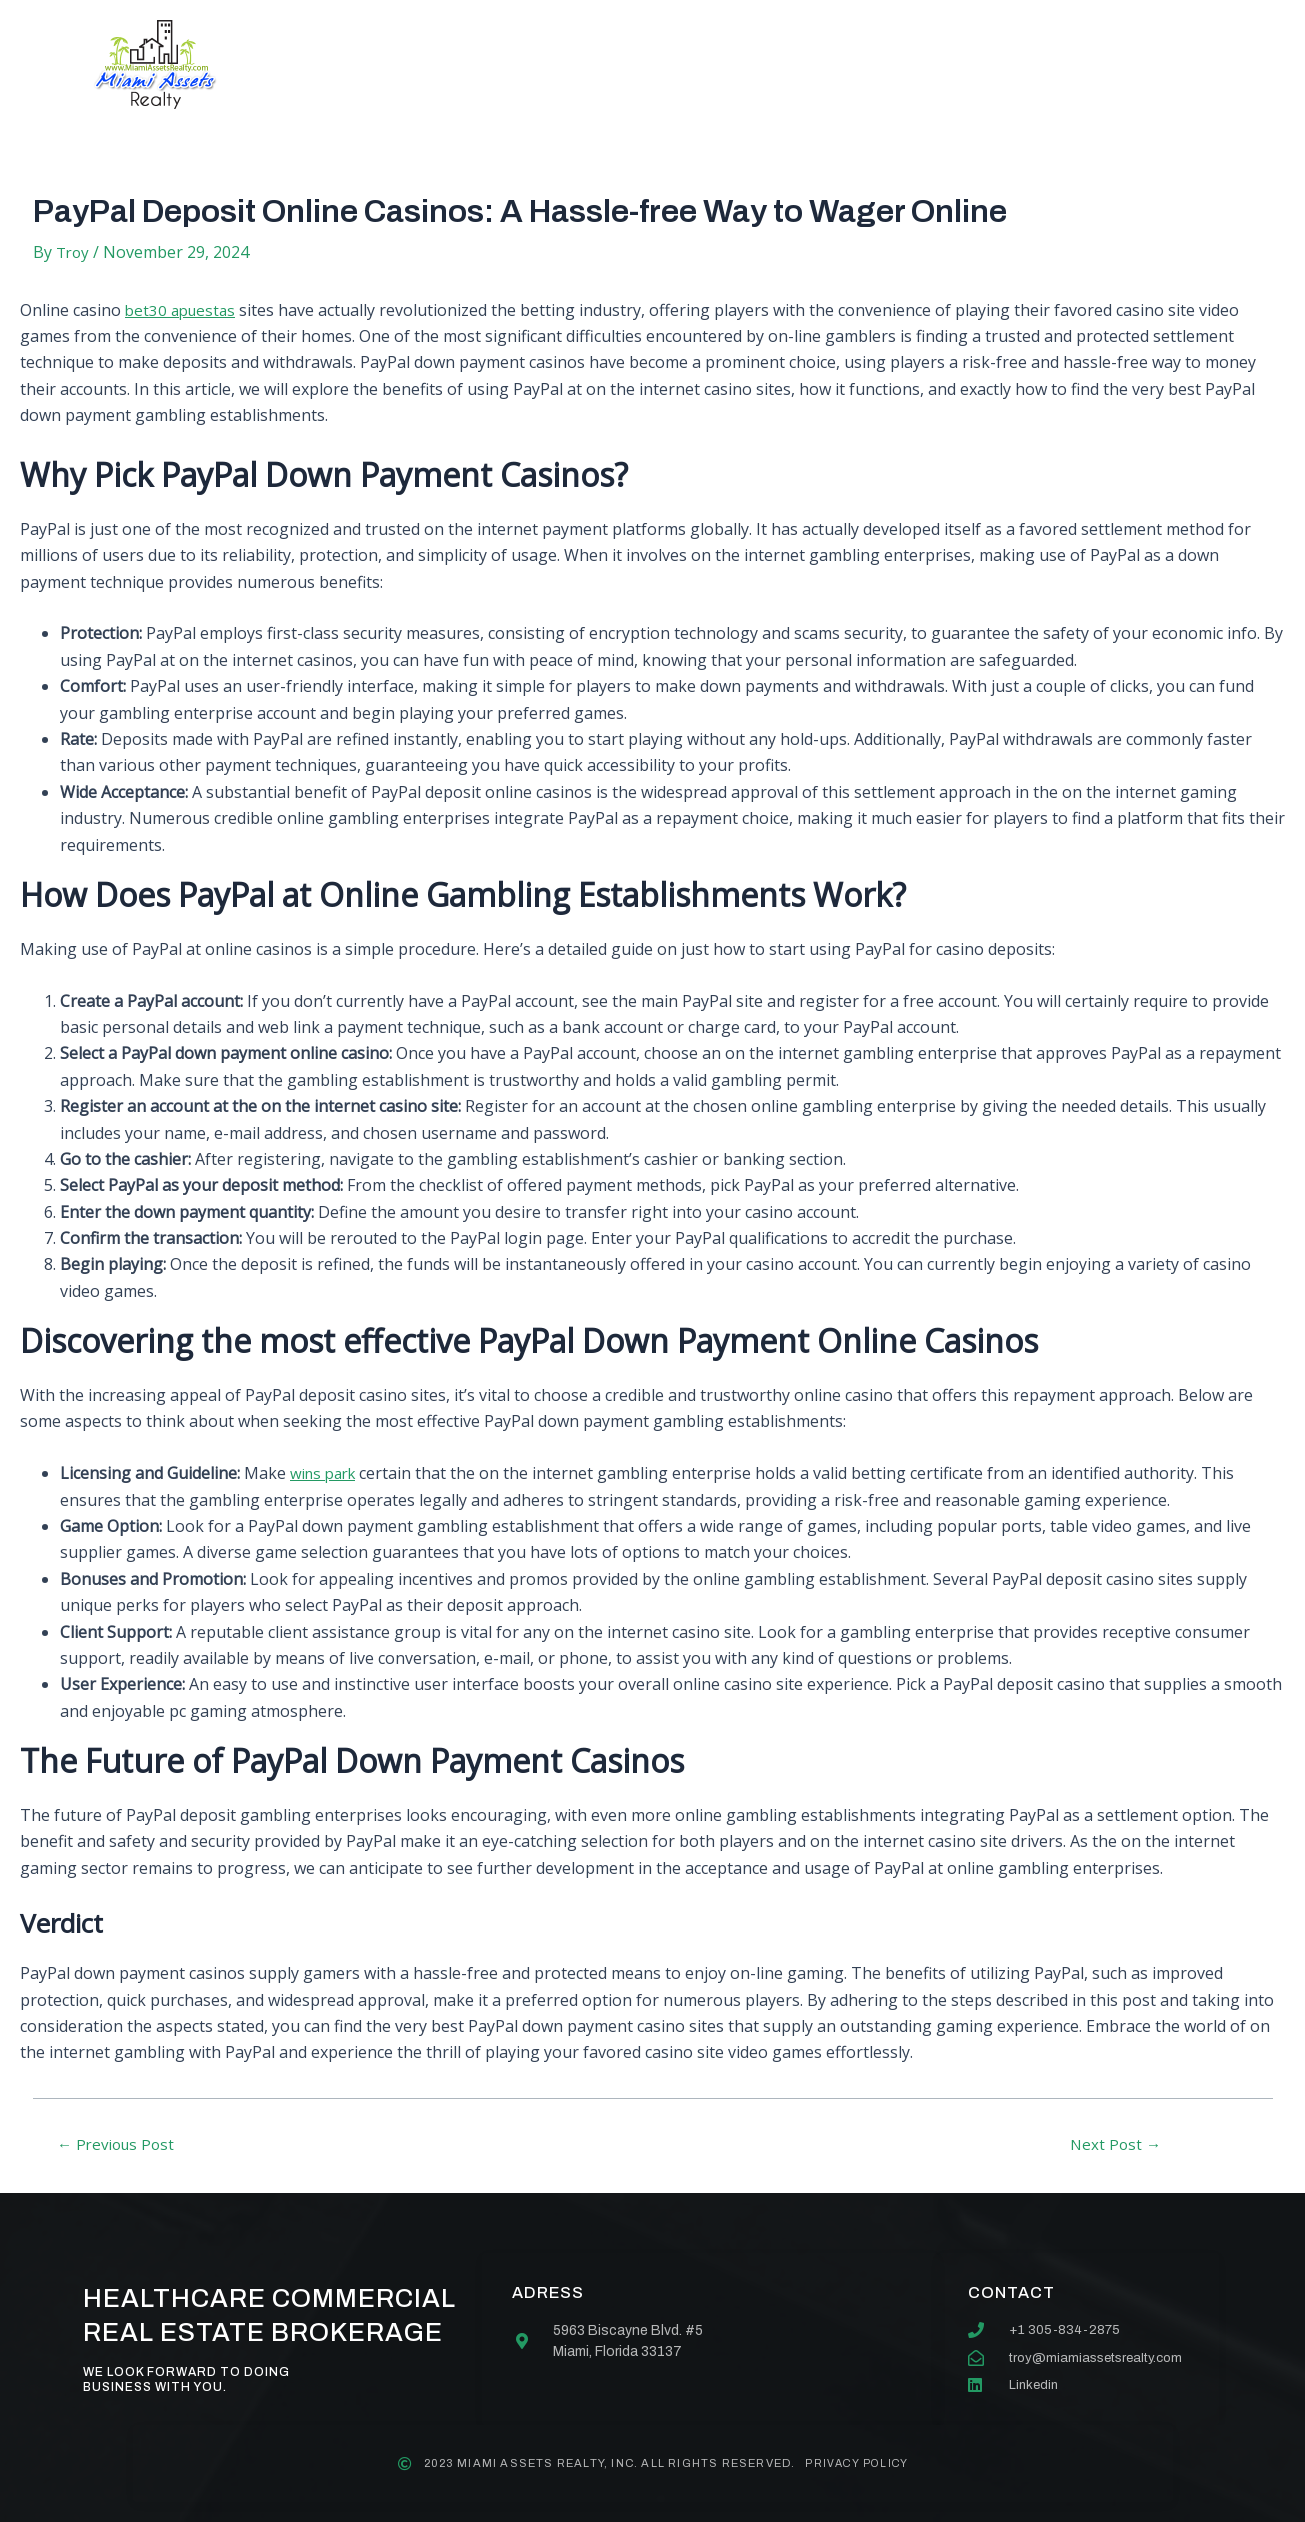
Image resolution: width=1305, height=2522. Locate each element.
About (458, 64)
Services (575, 64)
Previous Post (121, 2144)
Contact (836, 64)
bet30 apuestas (183, 310)
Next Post (1116, 2144)
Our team (706, 64)
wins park (326, 1473)
